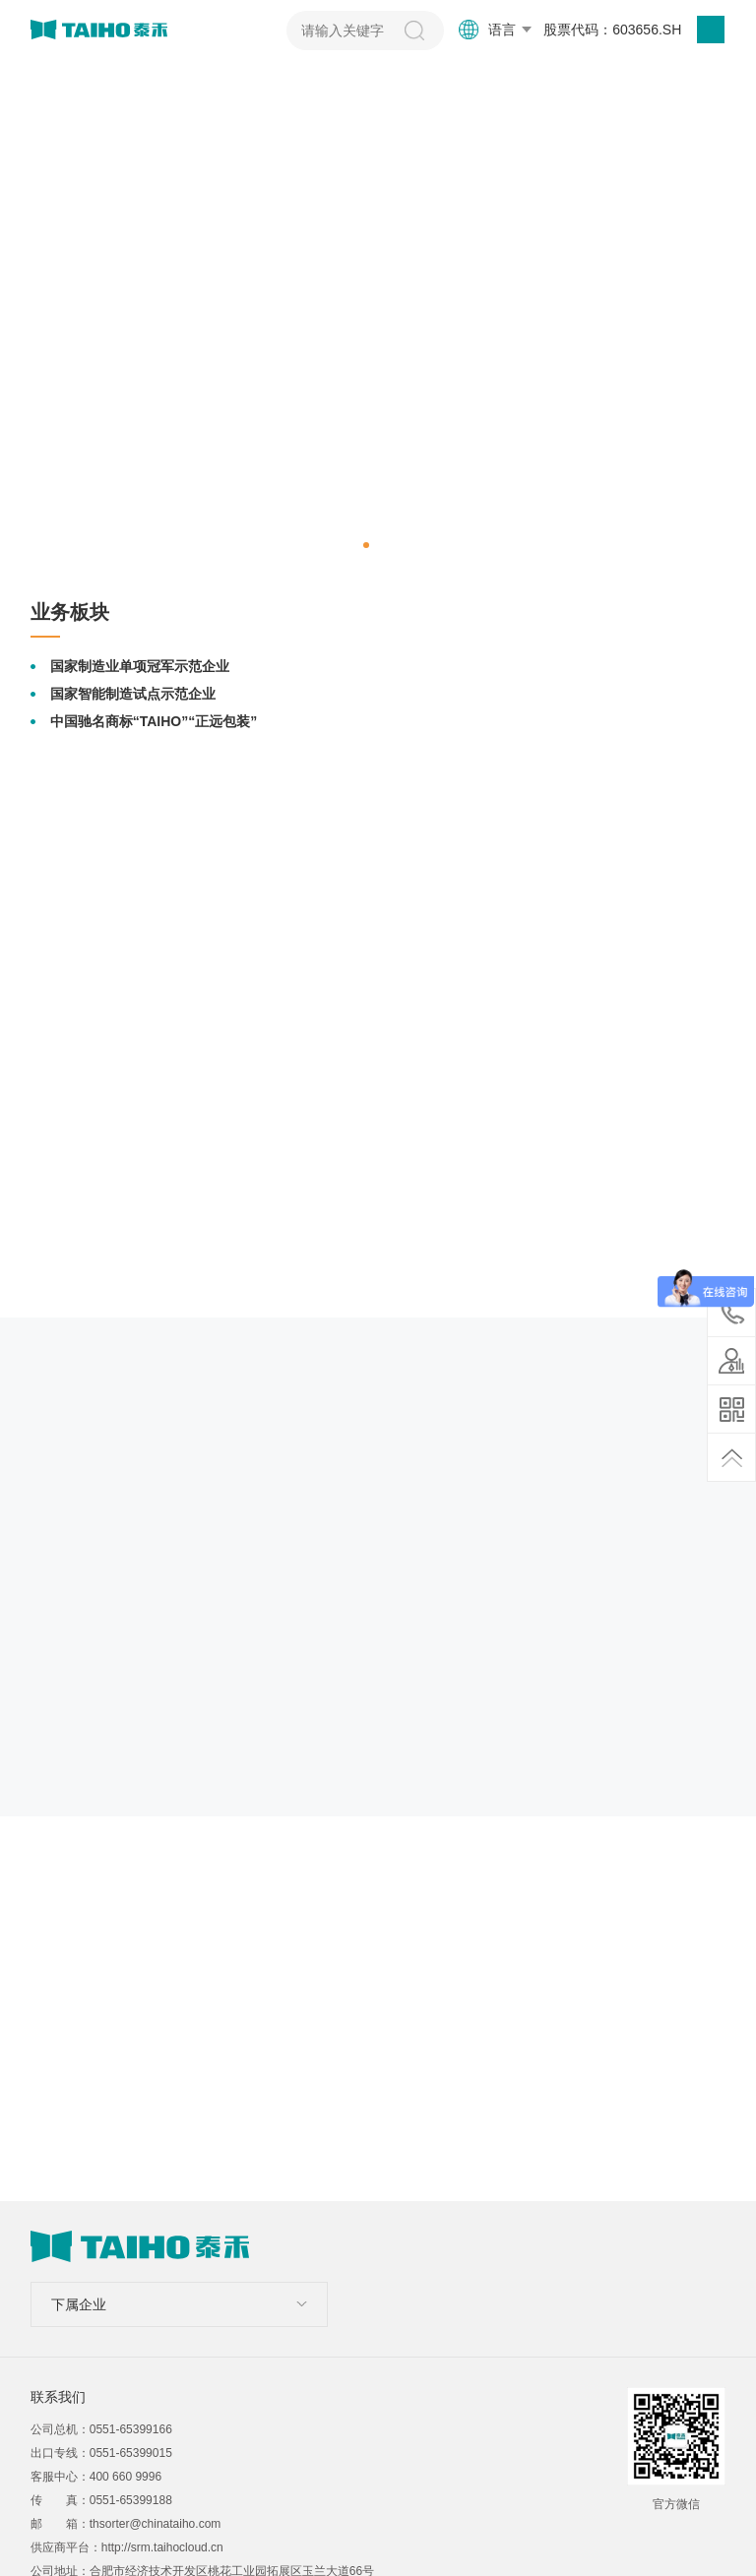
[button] (366, 545)
